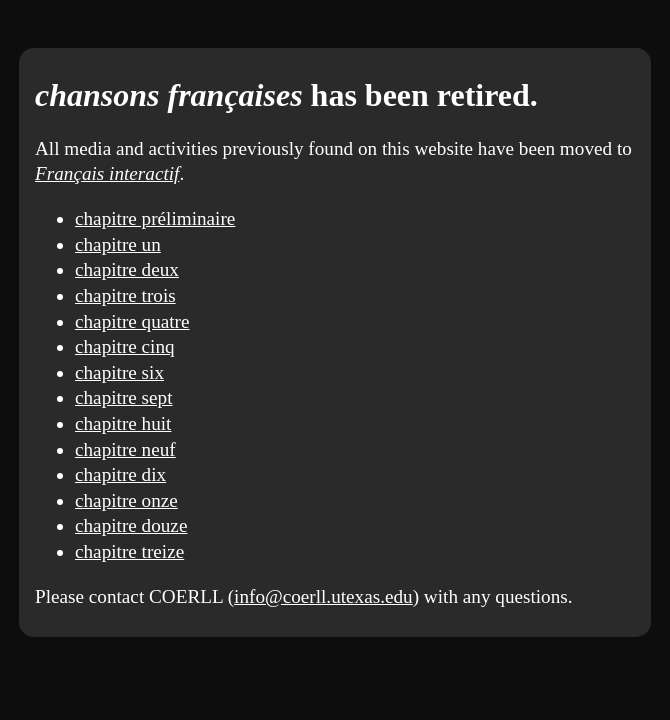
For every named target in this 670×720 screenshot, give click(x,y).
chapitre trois (125, 295)
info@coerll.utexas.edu (323, 596)
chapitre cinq (125, 346)
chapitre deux (127, 269)
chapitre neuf (125, 449)
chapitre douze (131, 525)
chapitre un (118, 244)
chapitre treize (129, 551)
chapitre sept (124, 397)
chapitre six (119, 372)
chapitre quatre (132, 321)
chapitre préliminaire (155, 218)
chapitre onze (126, 500)
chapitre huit (123, 423)
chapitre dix (120, 474)
